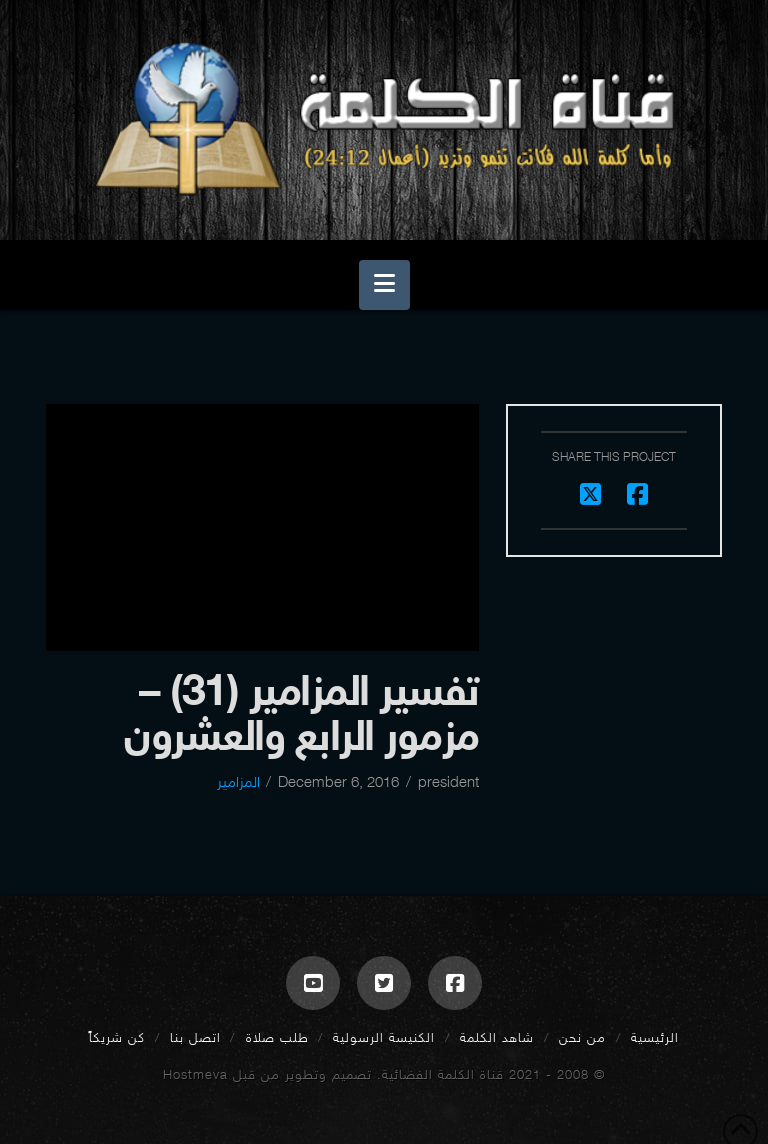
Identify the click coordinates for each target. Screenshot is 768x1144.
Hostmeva (195, 1074)
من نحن (582, 1037)
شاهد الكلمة (497, 1037)
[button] (384, 285)
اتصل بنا (195, 1037)
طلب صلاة (277, 1037)
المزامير (238, 782)
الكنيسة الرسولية (384, 1037)
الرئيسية (655, 1037)
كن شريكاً (117, 1037)
